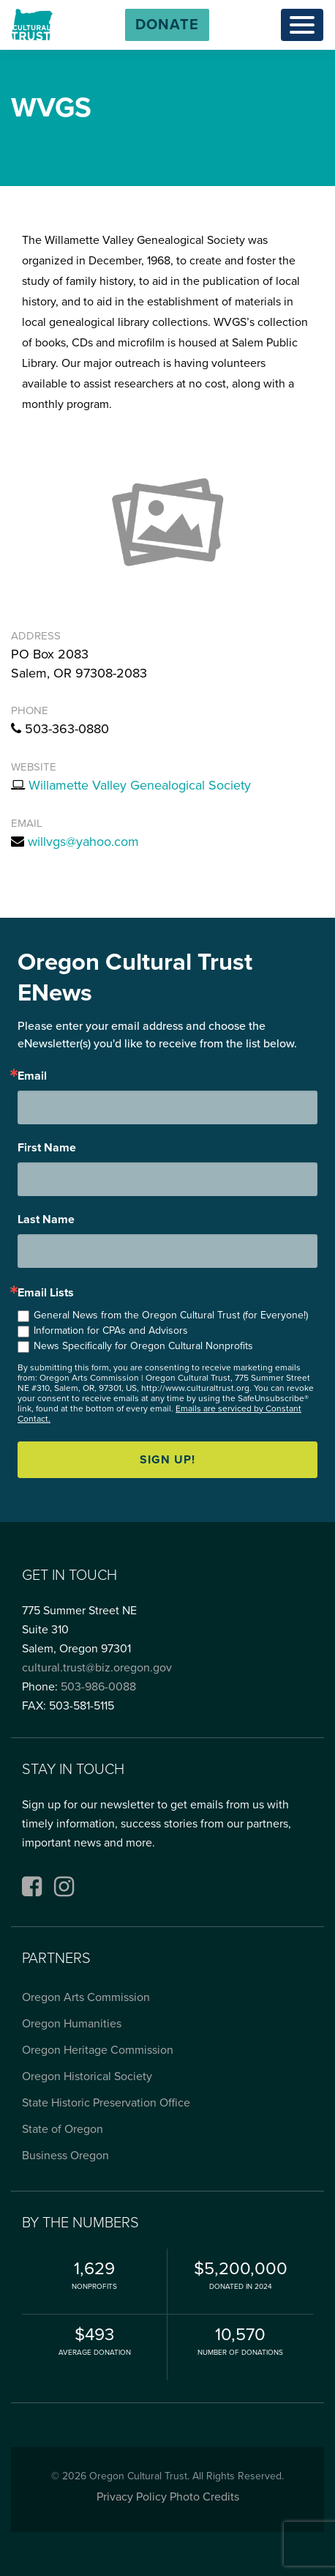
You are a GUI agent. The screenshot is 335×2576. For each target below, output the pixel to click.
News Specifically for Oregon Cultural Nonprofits (143, 1346)
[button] (167, 25)
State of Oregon (62, 2129)
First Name (47, 1148)
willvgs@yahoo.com (83, 842)
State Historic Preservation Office (106, 2103)
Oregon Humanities (71, 2023)
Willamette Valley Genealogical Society (140, 785)
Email (32, 1076)
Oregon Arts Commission (86, 1997)
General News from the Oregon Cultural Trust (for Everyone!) (171, 1315)
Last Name (46, 1219)
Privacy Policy (132, 2497)
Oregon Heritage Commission (97, 2050)
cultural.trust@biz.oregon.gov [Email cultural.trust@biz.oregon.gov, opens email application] (97, 1667)
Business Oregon (65, 2155)
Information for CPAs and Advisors (111, 1330)
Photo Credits (204, 2497)
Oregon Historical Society (87, 2076)
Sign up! (167, 1459)
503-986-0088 (98, 1686)
